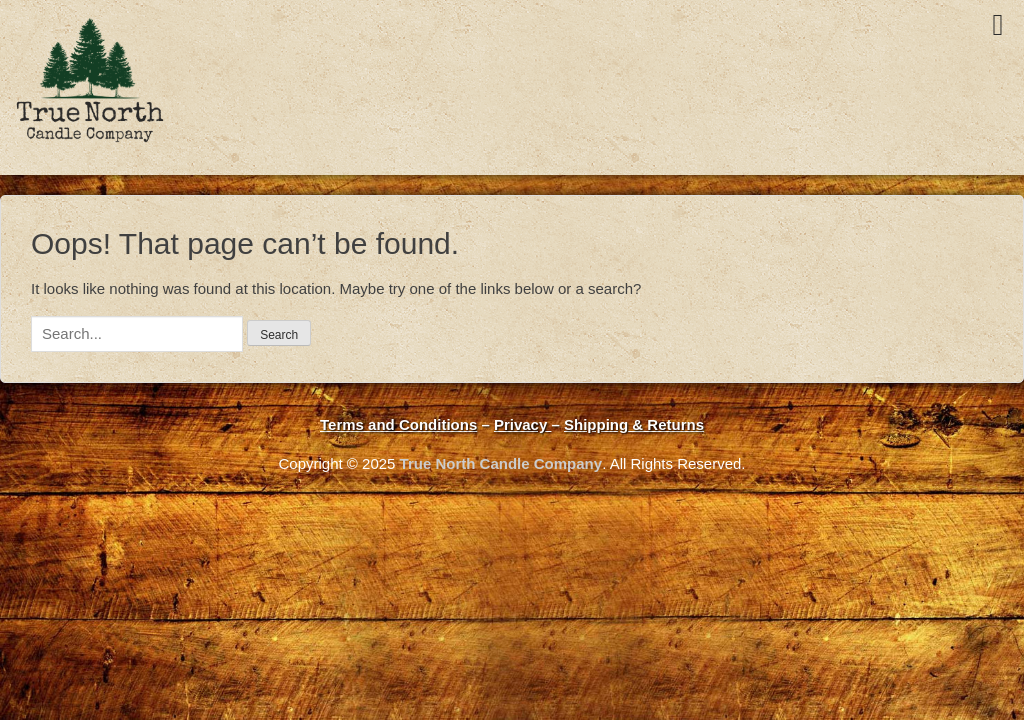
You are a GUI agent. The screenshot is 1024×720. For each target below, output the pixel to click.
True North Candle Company (501, 463)
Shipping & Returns (634, 424)
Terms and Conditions (398, 424)
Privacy (523, 424)
